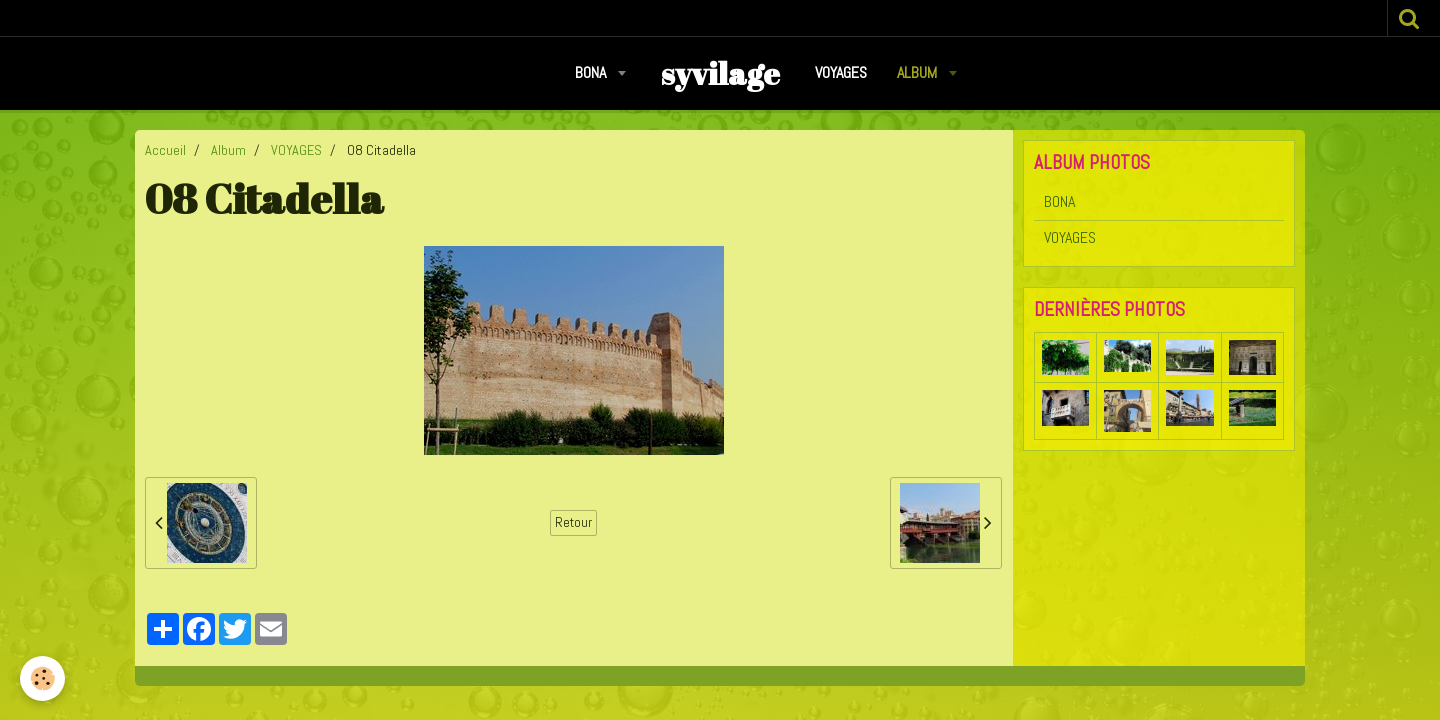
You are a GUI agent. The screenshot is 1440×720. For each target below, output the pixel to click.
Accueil (165, 150)
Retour (573, 522)
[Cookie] (42, 678)
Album (919, 72)
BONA (592, 72)
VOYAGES (841, 72)
